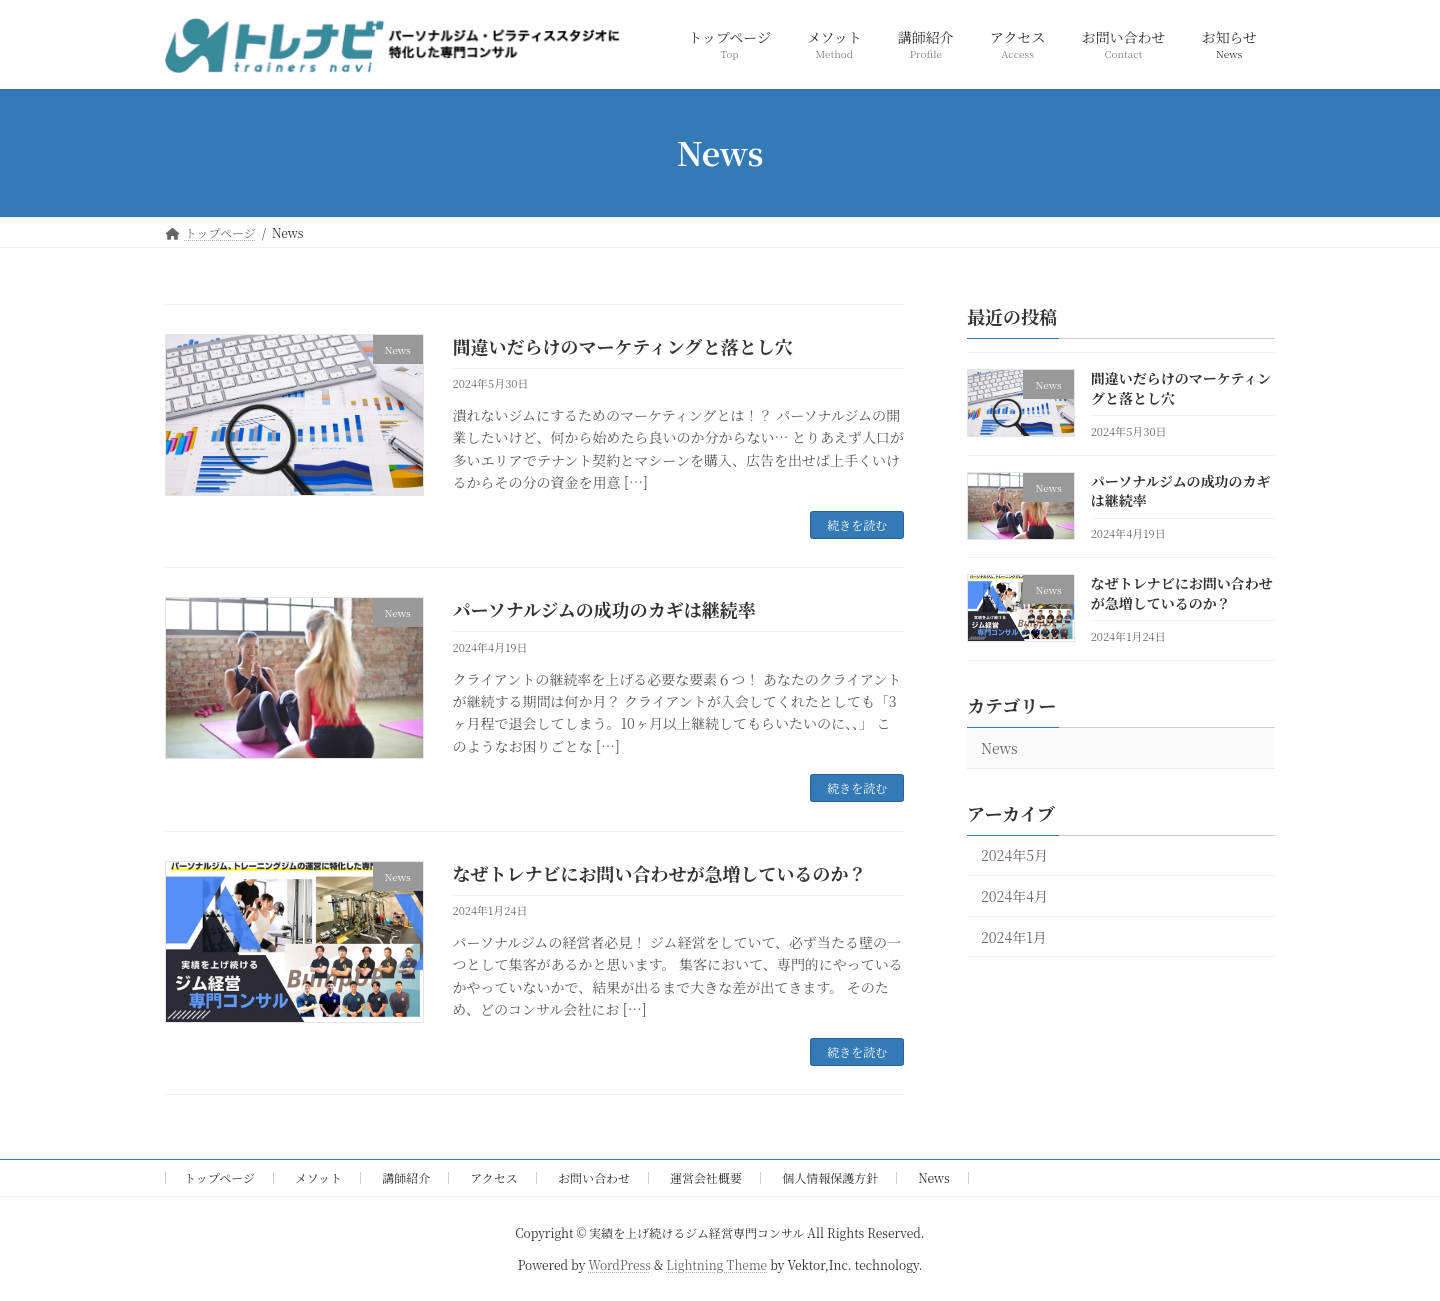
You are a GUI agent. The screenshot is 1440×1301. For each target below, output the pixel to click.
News (999, 748)
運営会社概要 (706, 1177)
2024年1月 (1014, 937)
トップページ (219, 1177)
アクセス (494, 1177)
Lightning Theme (716, 1264)
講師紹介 (406, 1177)
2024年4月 (1014, 896)
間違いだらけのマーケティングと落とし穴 (623, 346)
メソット (318, 1177)
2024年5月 (1014, 855)
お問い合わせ (594, 1177)
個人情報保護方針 (830, 1177)
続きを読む (857, 524)
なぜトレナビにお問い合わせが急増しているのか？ (660, 873)
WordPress (619, 1264)
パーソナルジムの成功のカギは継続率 (604, 609)
